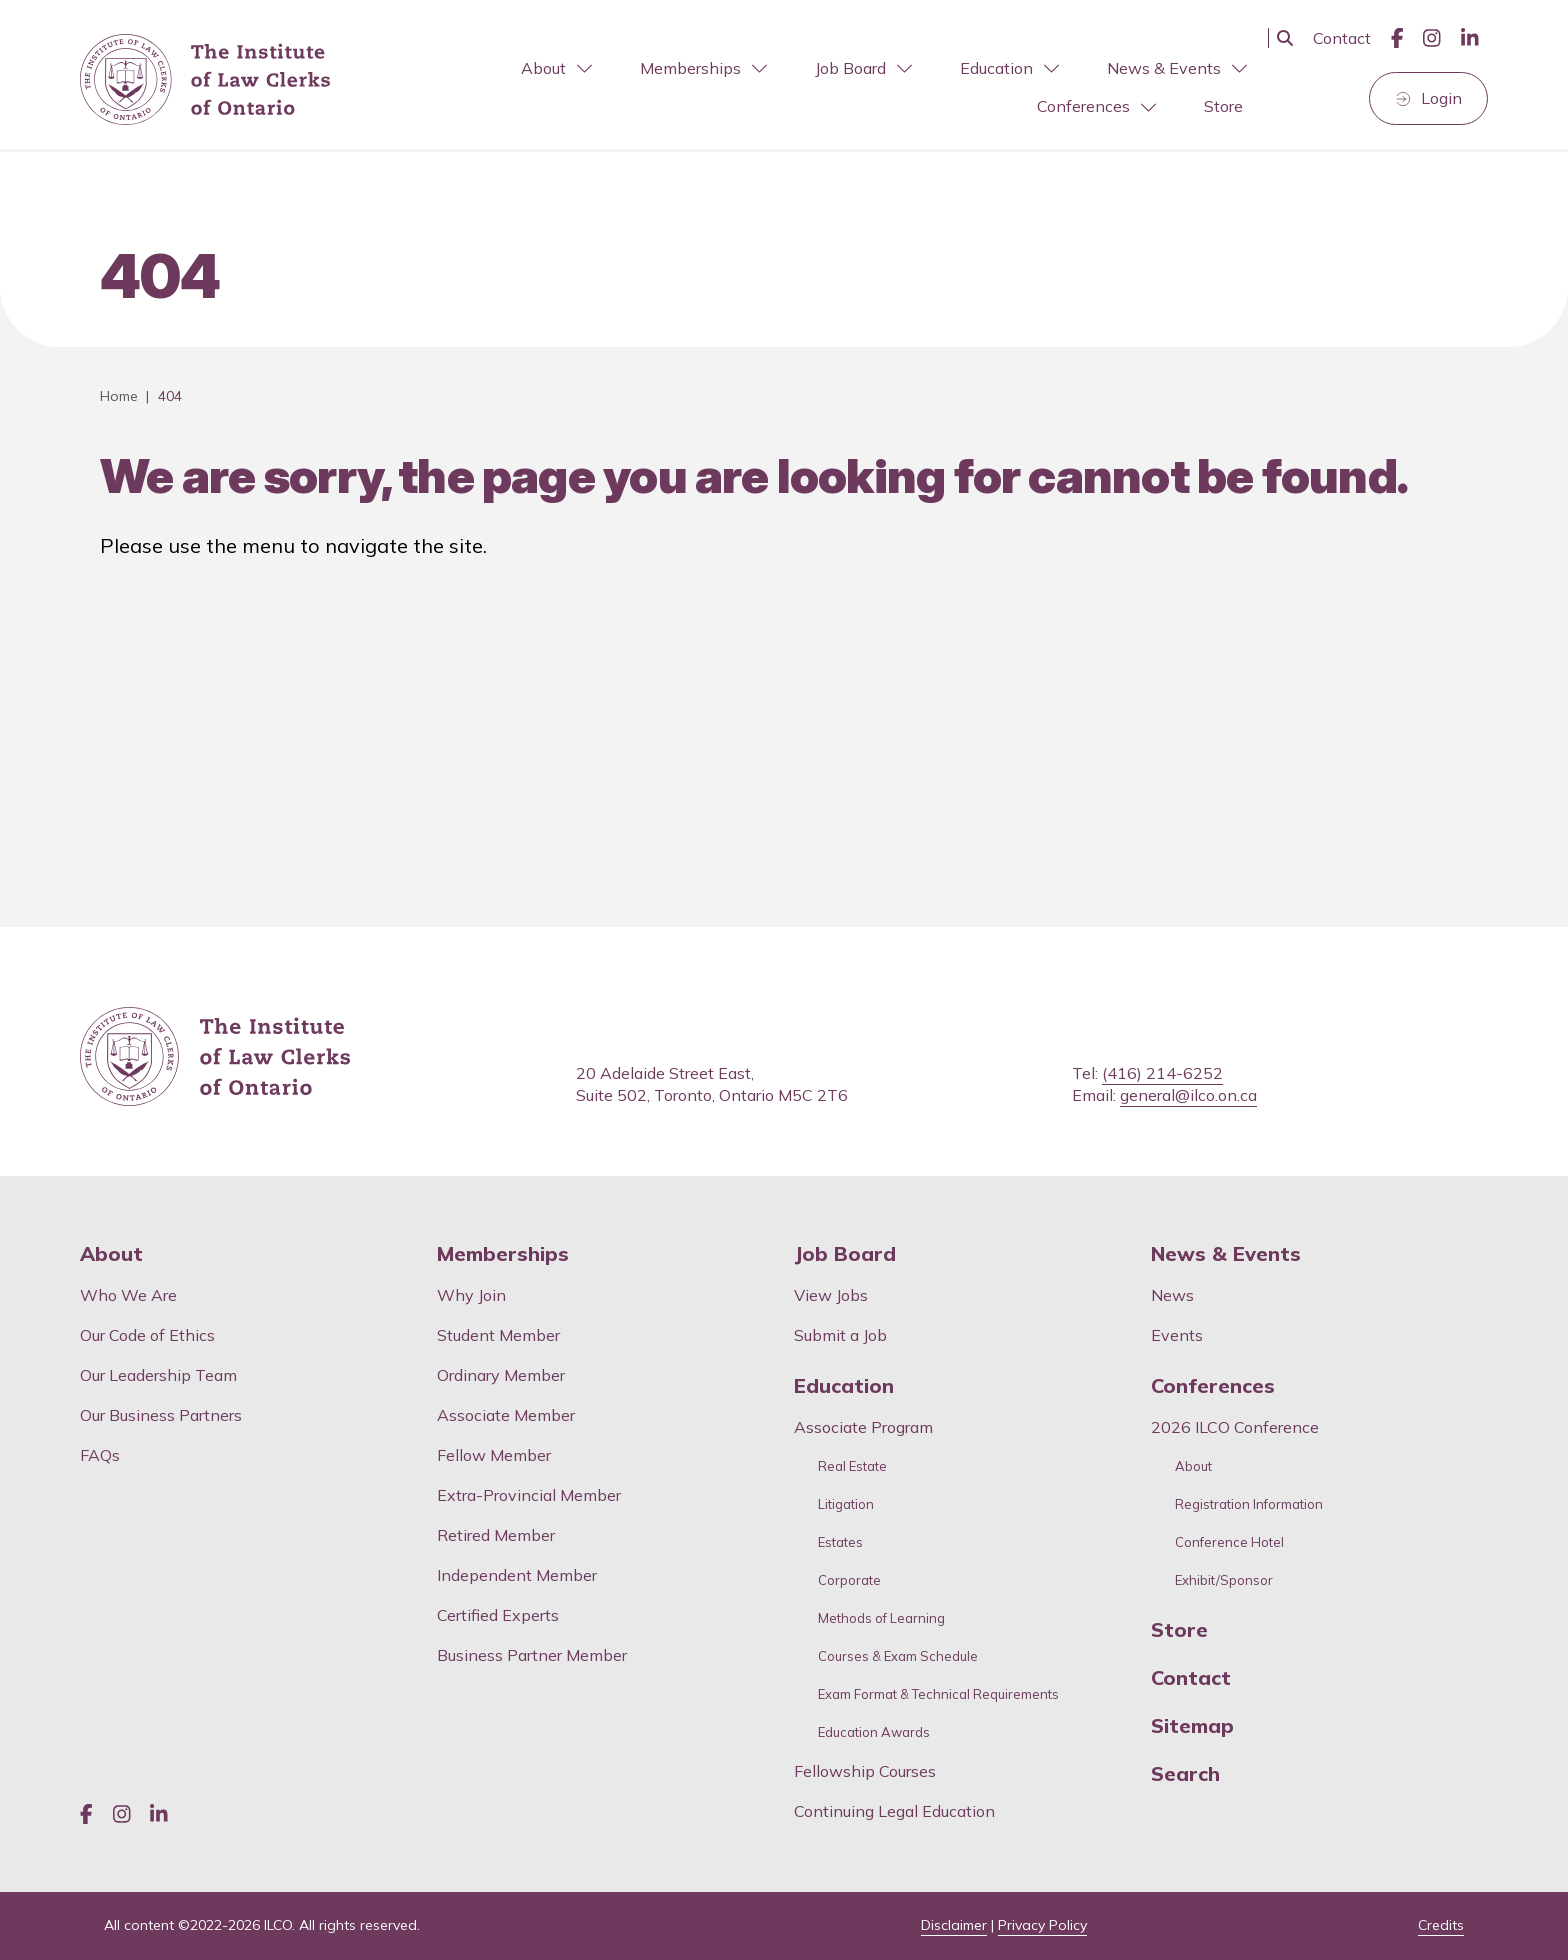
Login (1441, 98)
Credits (1441, 1925)
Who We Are (128, 1295)
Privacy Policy (1042, 1925)
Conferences (1096, 106)
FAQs (100, 1455)
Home (119, 396)
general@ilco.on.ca (1188, 1095)
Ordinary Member (501, 1375)
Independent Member (517, 1575)
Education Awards (874, 1732)
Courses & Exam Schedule (898, 1656)
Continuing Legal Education (896, 1811)
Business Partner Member (532, 1655)
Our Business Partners (161, 1415)
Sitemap (1192, 1726)
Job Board (863, 68)
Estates (840, 1542)
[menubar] (809, 88)
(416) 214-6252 (1162, 1073)
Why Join (471, 1295)
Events (1177, 1335)
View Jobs (831, 1295)
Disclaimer (954, 1925)
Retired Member (496, 1535)
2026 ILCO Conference (1235, 1427)
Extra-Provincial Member (529, 1495)
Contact (1342, 38)
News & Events (1177, 68)
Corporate (849, 1580)
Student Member (498, 1335)
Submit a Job (840, 1335)
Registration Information (1249, 1504)
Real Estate (852, 1466)
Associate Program (863, 1427)
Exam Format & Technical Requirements (938, 1694)
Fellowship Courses (865, 1771)
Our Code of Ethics (147, 1335)
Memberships (703, 68)
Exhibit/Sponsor (1224, 1580)
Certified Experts (498, 1615)
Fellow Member (494, 1455)
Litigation (846, 1504)
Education (1009, 68)
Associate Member (506, 1415)
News (1172, 1295)
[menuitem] (554, 68)
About (556, 68)
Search (1185, 1774)
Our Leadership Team (158, 1375)
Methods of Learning (881, 1618)
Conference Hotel (1229, 1542)
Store (1223, 106)
